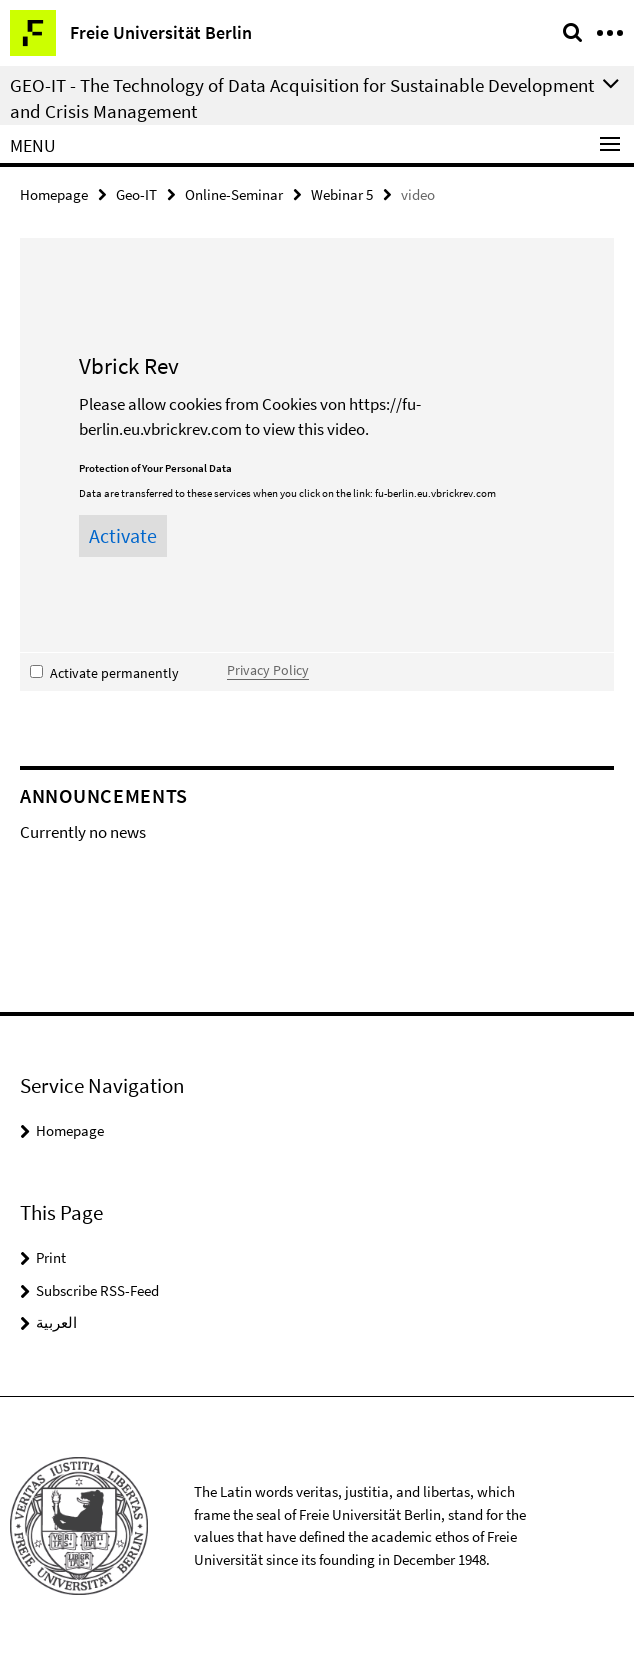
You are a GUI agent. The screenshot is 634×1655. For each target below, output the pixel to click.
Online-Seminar (234, 194)
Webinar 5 (342, 194)
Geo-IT (136, 194)
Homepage (54, 194)
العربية (56, 1322)
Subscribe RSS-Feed (97, 1290)
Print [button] (51, 1257)
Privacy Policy (268, 670)
